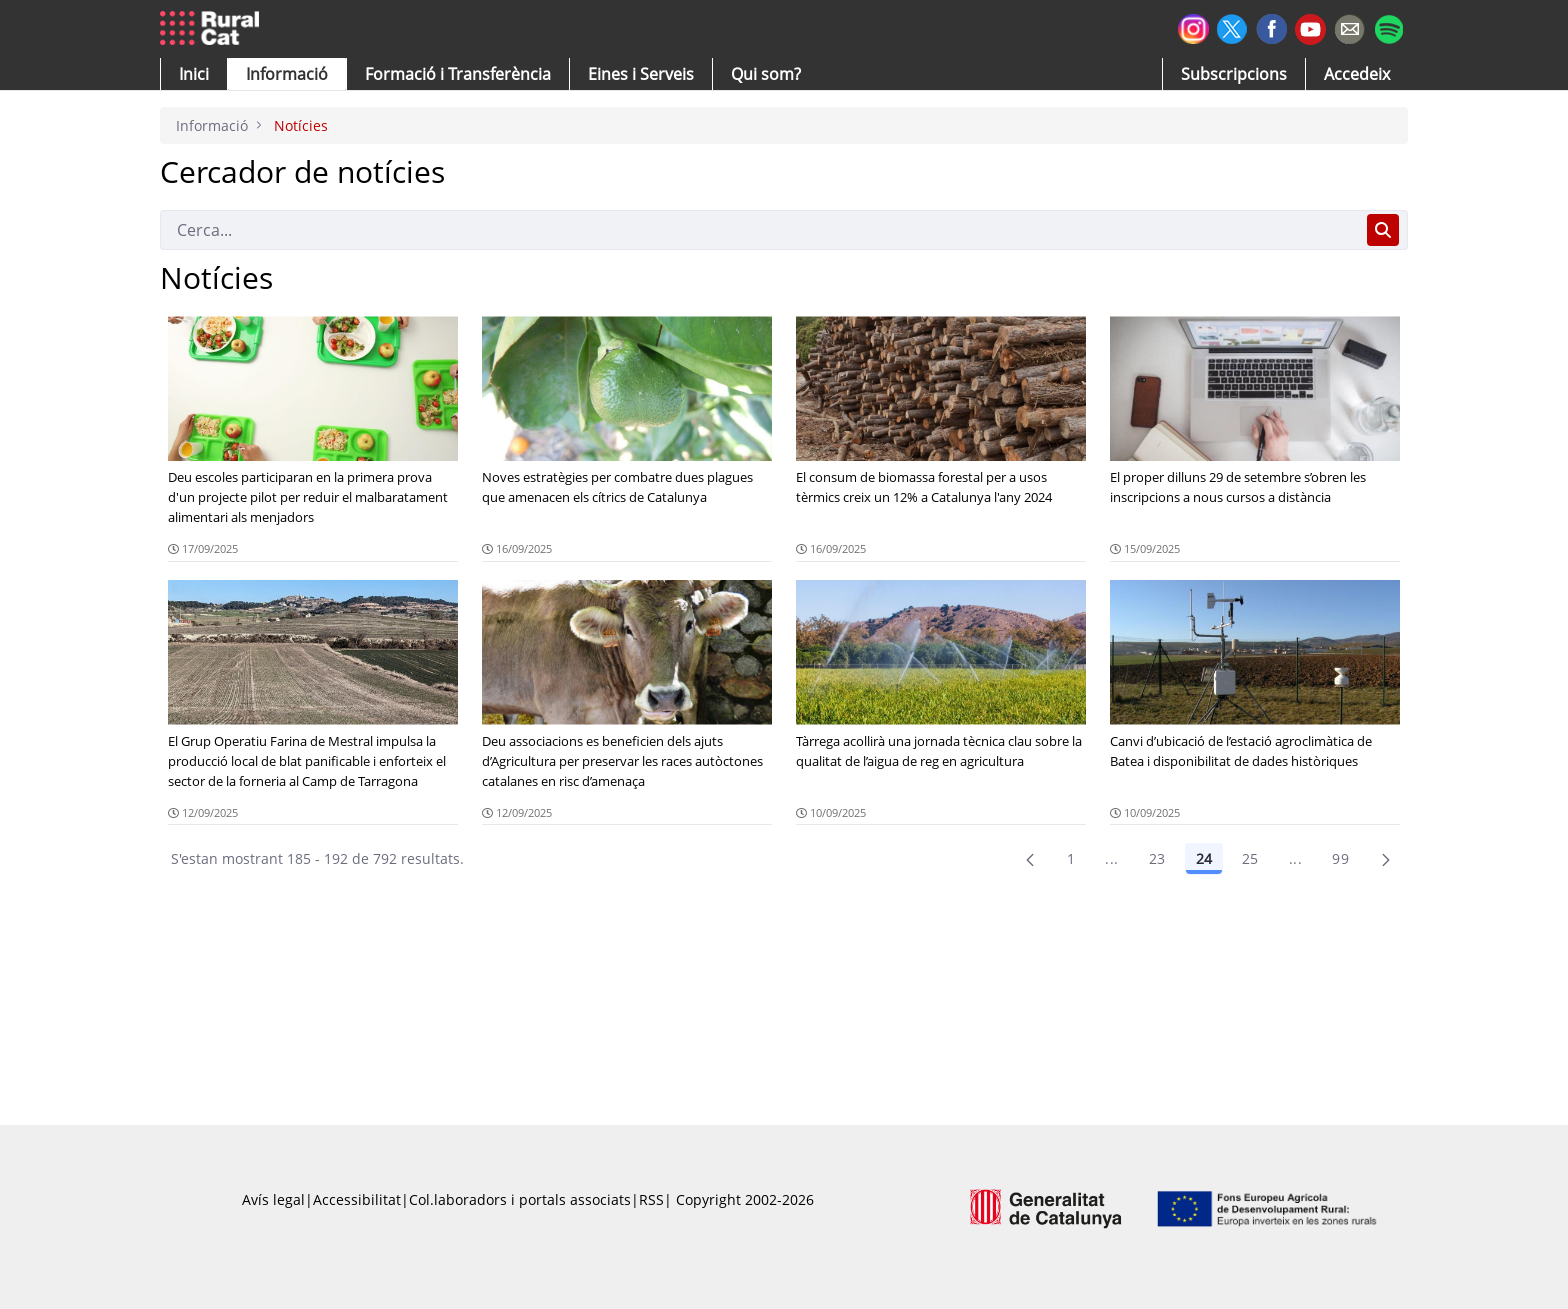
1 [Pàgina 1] (1071, 858)
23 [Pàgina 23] (1157, 858)
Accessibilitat (357, 1199)
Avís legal (273, 1199)
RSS (651, 1199)
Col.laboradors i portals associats (520, 1199)
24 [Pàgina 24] (1204, 858)
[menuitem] (458, 74)
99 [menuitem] (1340, 858)
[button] (194, 74)
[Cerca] (759, 230)
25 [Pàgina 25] (1250, 858)
